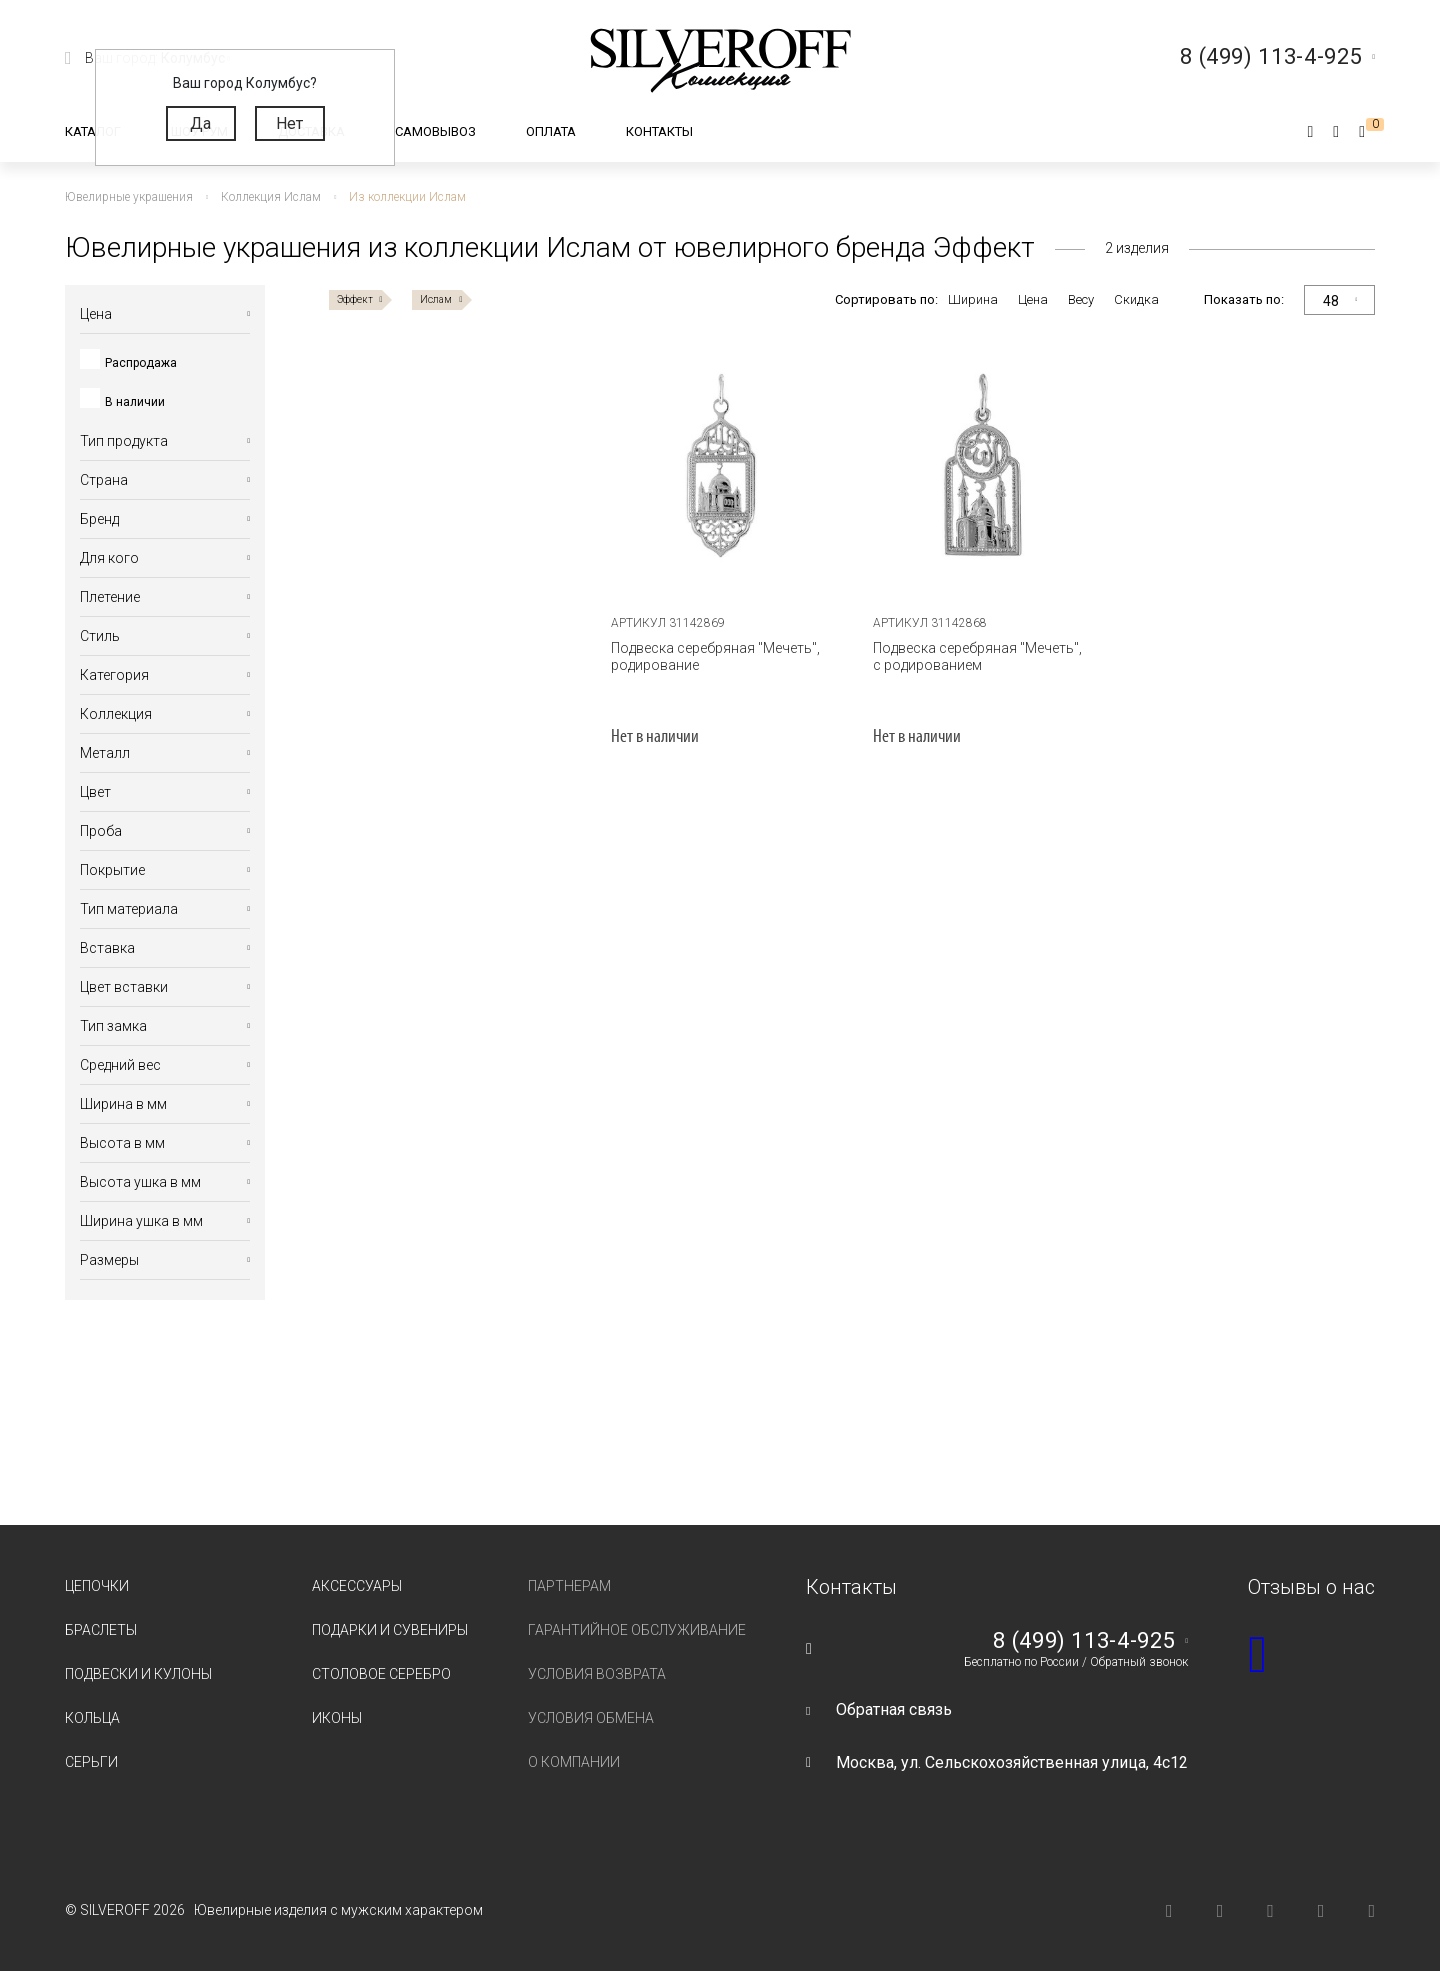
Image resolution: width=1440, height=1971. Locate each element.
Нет (289, 123)
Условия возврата (597, 1674)
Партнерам (569, 1586)
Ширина (973, 299)
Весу (1081, 299)
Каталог (93, 131)
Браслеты (101, 1630)
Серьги (91, 1762)
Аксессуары (357, 1586)
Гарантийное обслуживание (637, 1630)
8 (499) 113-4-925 (1084, 1641)
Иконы (337, 1718)
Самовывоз (435, 131)
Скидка (1136, 299)
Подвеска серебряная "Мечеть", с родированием (977, 656)
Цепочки (97, 1586)
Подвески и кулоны (138, 1674)
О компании (574, 1762)
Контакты (659, 131)
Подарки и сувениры (390, 1630)
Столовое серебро (381, 1674)
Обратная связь (894, 1709)
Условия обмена (591, 1718)
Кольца (92, 1718)
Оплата (551, 131)
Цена (1033, 299)
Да (200, 123)
